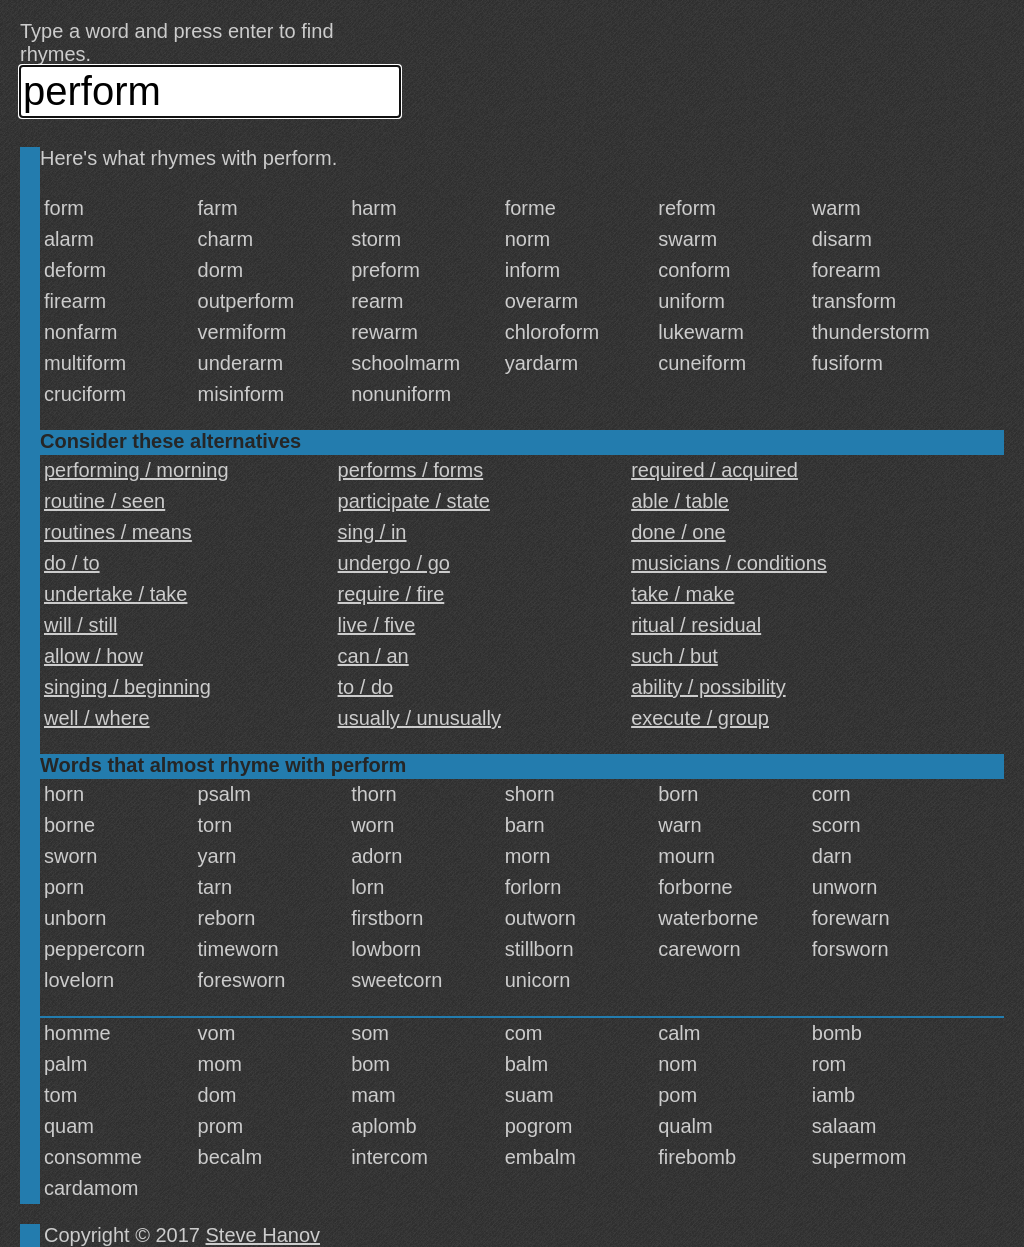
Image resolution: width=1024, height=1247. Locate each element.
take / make (682, 594)
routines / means (118, 532)
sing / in (372, 532)
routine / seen (104, 501)
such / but (674, 656)
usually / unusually (419, 718)
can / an (373, 656)
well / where (97, 718)
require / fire (391, 594)
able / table (680, 501)
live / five (377, 625)
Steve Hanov (263, 1235)
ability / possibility (708, 687)
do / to (72, 563)
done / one (678, 532)
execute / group (700, 718)
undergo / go (394, 563)
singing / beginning (127, 687)
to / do (366, 687)
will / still (80, 625)
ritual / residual (696, 625)
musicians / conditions (729, 563)
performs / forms (411, 470)
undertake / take (115, 594)
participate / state (414, 501)
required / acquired (714, 470)
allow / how (93, 656)
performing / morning (136, 470)
